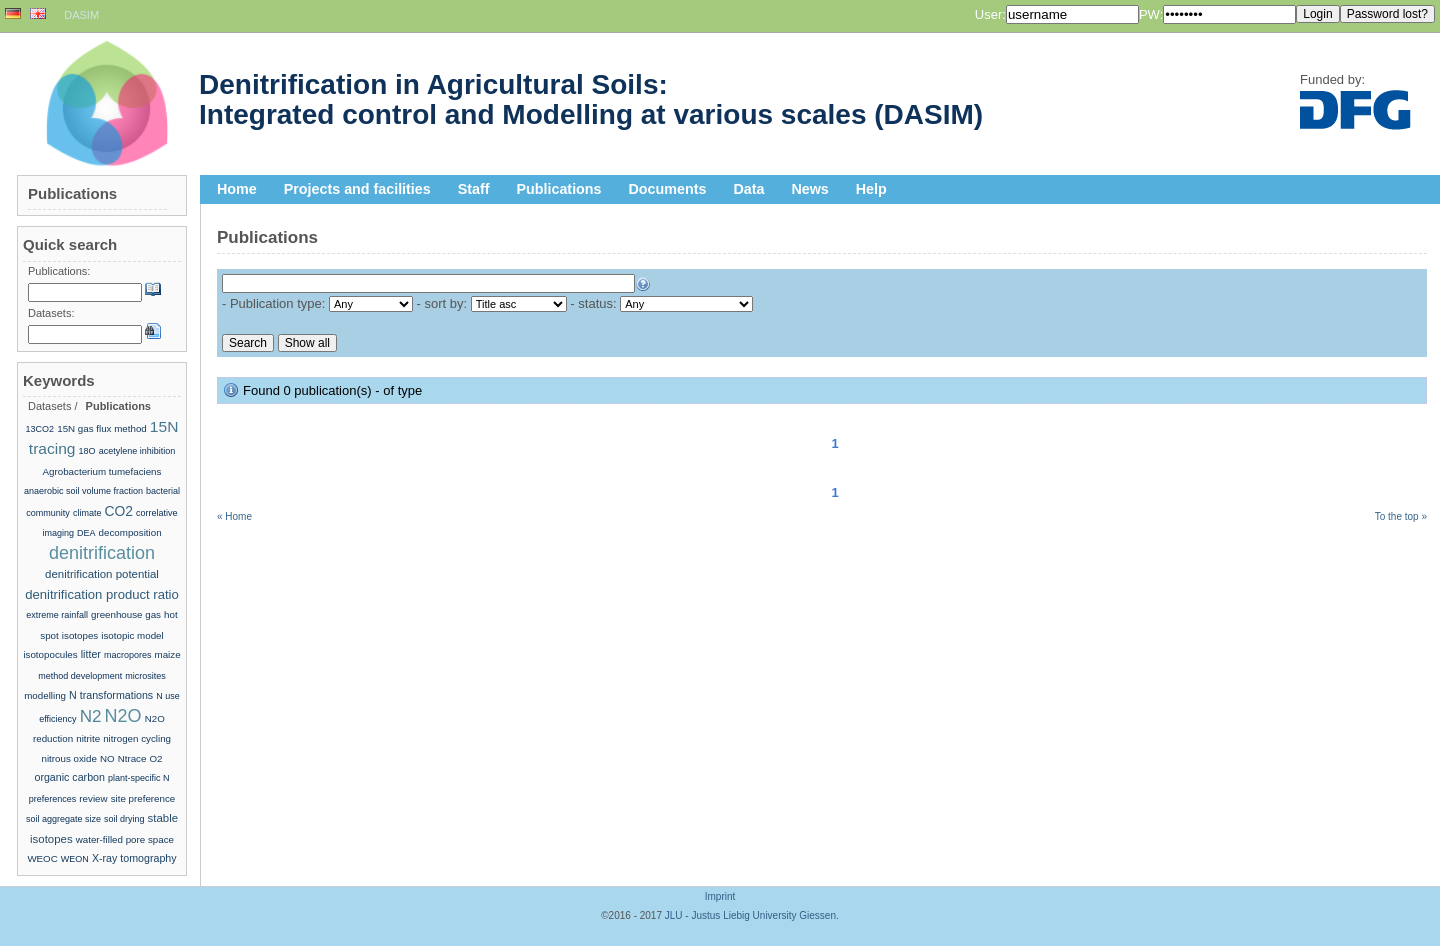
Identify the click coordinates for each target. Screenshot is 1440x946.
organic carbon (69, 777)
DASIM (81, 15)
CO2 (119, 511)
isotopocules (50, 654)
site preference (143, 798)
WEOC (42, 858)
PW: (1151, 14)
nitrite (88, 738)
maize (168, 654)
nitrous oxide (68, 758)
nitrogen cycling (137, 738)
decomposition (130, 532)
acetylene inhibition (137, 451)
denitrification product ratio (102, 594)
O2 (155, 758)
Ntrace (132, 758)
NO (107, 758)
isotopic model (132, 635)
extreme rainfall (57, 615)
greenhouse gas (126, 614)
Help (871, 189)
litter (91, 654)
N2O (123, 716)
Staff (474, 189)
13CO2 (40, 429)
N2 (91, 716)
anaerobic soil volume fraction (83, 491)
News (809, 189)
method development (80, 676)
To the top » (1401, 516)
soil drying (124, 819)
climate (87, 513)
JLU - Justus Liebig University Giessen (750, 915)
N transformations (111, 695)
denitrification (102, 553)
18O (87, 451)
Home (237, 189)
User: (990, 14)
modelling (45, 695)
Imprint (720, 896)
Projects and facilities (357, 189)
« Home (234, 516)
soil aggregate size (63, 819)
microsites (145, 676)
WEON (75, 859)
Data (748, 189)
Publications (559, 189)
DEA (86, 533)
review (93, 798)
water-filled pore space (125, 839)
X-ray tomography (134, 858)
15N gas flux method (102, 428)
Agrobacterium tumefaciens (102, 471)
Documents (668, 189)
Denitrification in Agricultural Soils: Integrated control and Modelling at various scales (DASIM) (591, 100)
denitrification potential (102, 574)
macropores (128, 655)
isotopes (80, 635)
